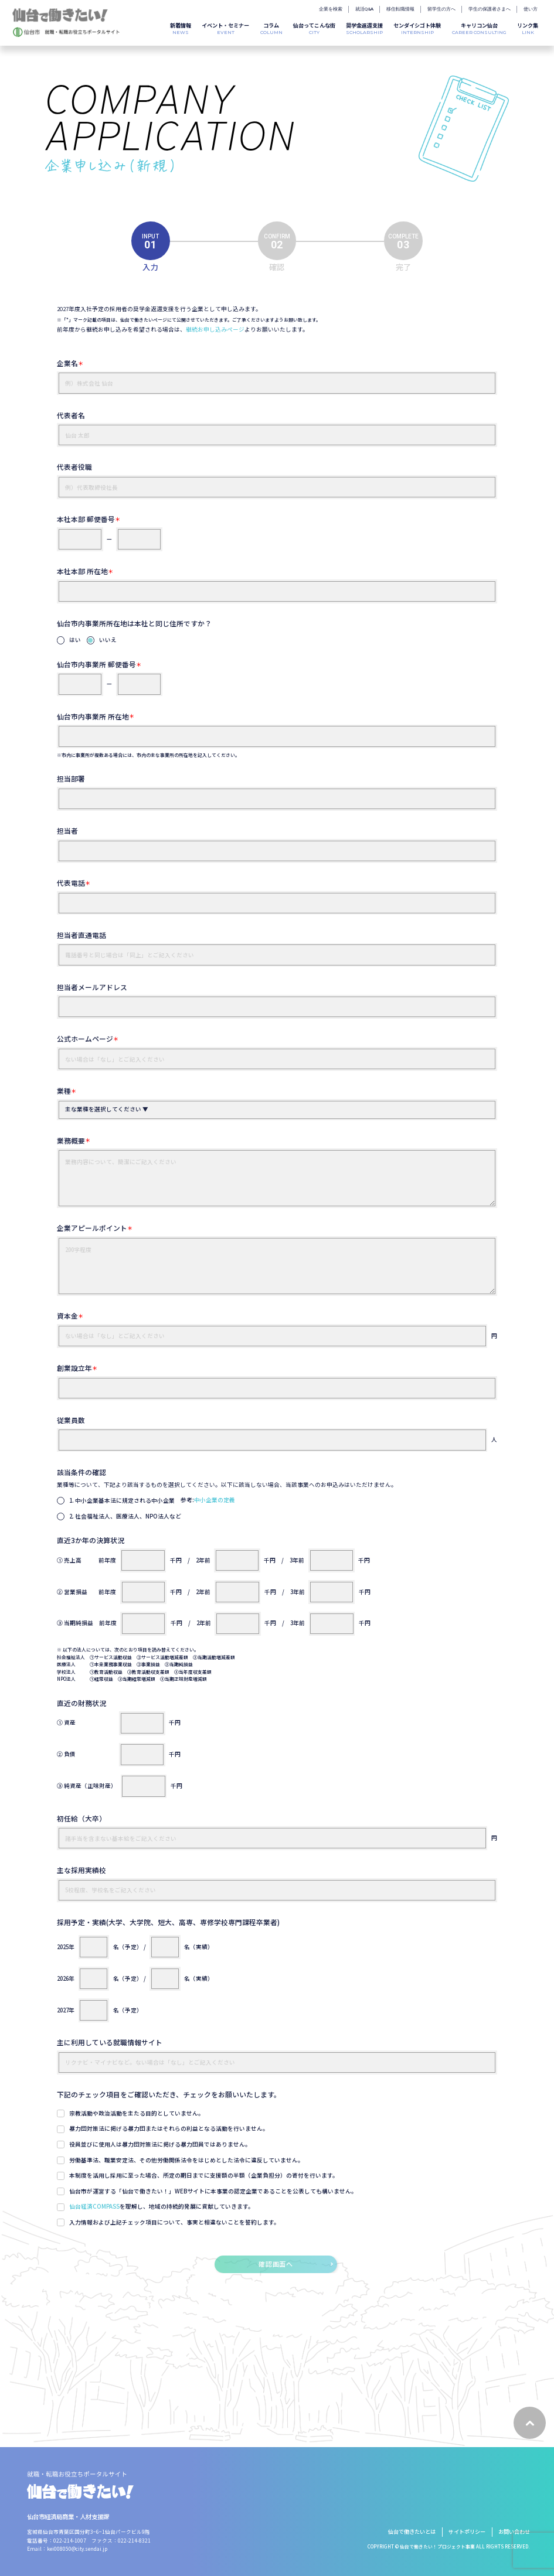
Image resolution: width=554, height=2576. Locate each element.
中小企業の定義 (214, 1500)
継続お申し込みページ (215, 329)
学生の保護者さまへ (489, 9)
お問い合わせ (514, 2531)
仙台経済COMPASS (94, 2206)
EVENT (225, 28)
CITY (314, 28)
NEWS (180, 28)
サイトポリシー (466, 2531)
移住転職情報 (400, 9)
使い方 (531, 9)
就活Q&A (364, 9)
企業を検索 (330, 9)
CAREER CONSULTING (479, 28)
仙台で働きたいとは (412, 2531)
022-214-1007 (69, 2540)
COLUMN (271, 28)
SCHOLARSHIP (364, 28)
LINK (527, 28)
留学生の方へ (441, 9)
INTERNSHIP (417, 28)
